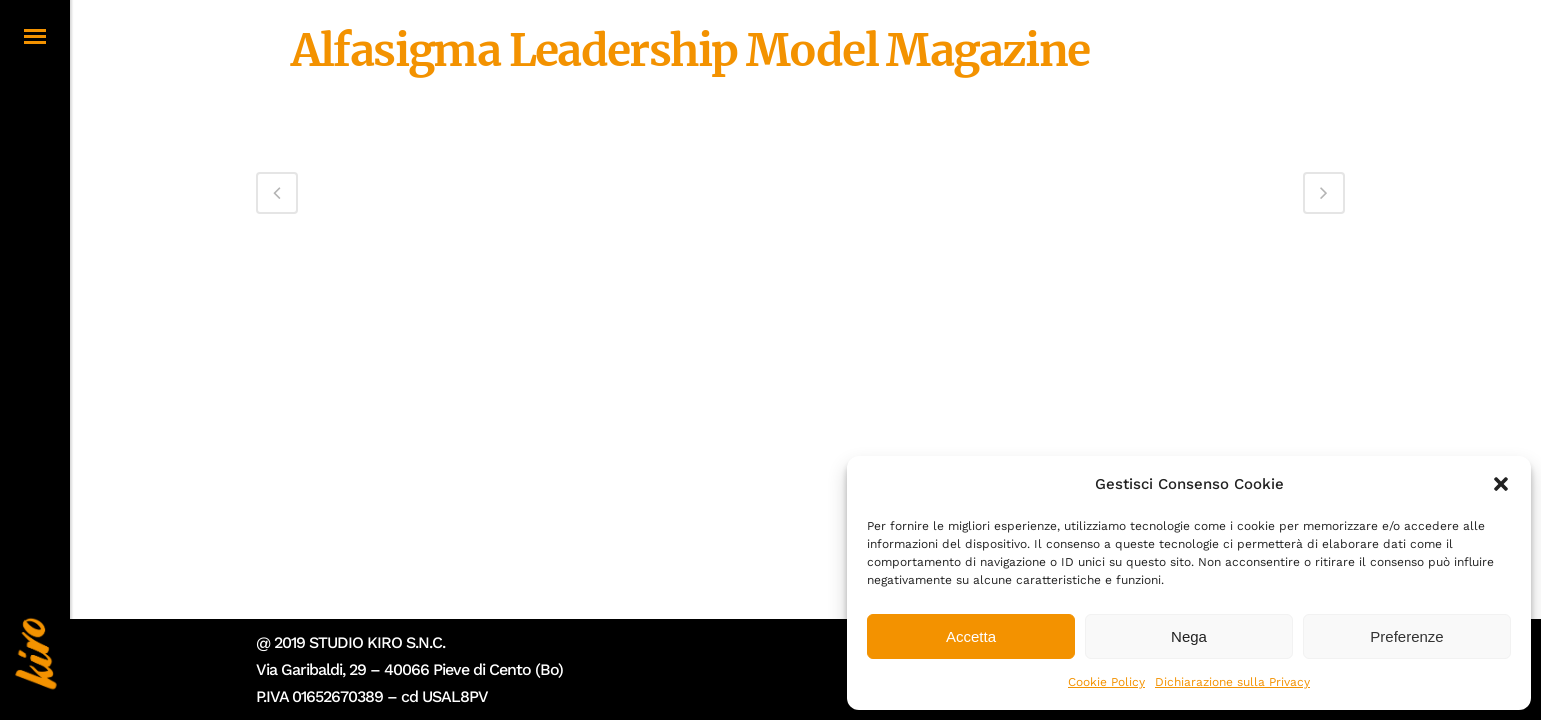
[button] (1501, 484)
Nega (1189, 636)
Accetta (971, 636)
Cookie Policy (1106, 682)
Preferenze (1406, 636)
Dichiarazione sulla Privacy (1232, 682)
